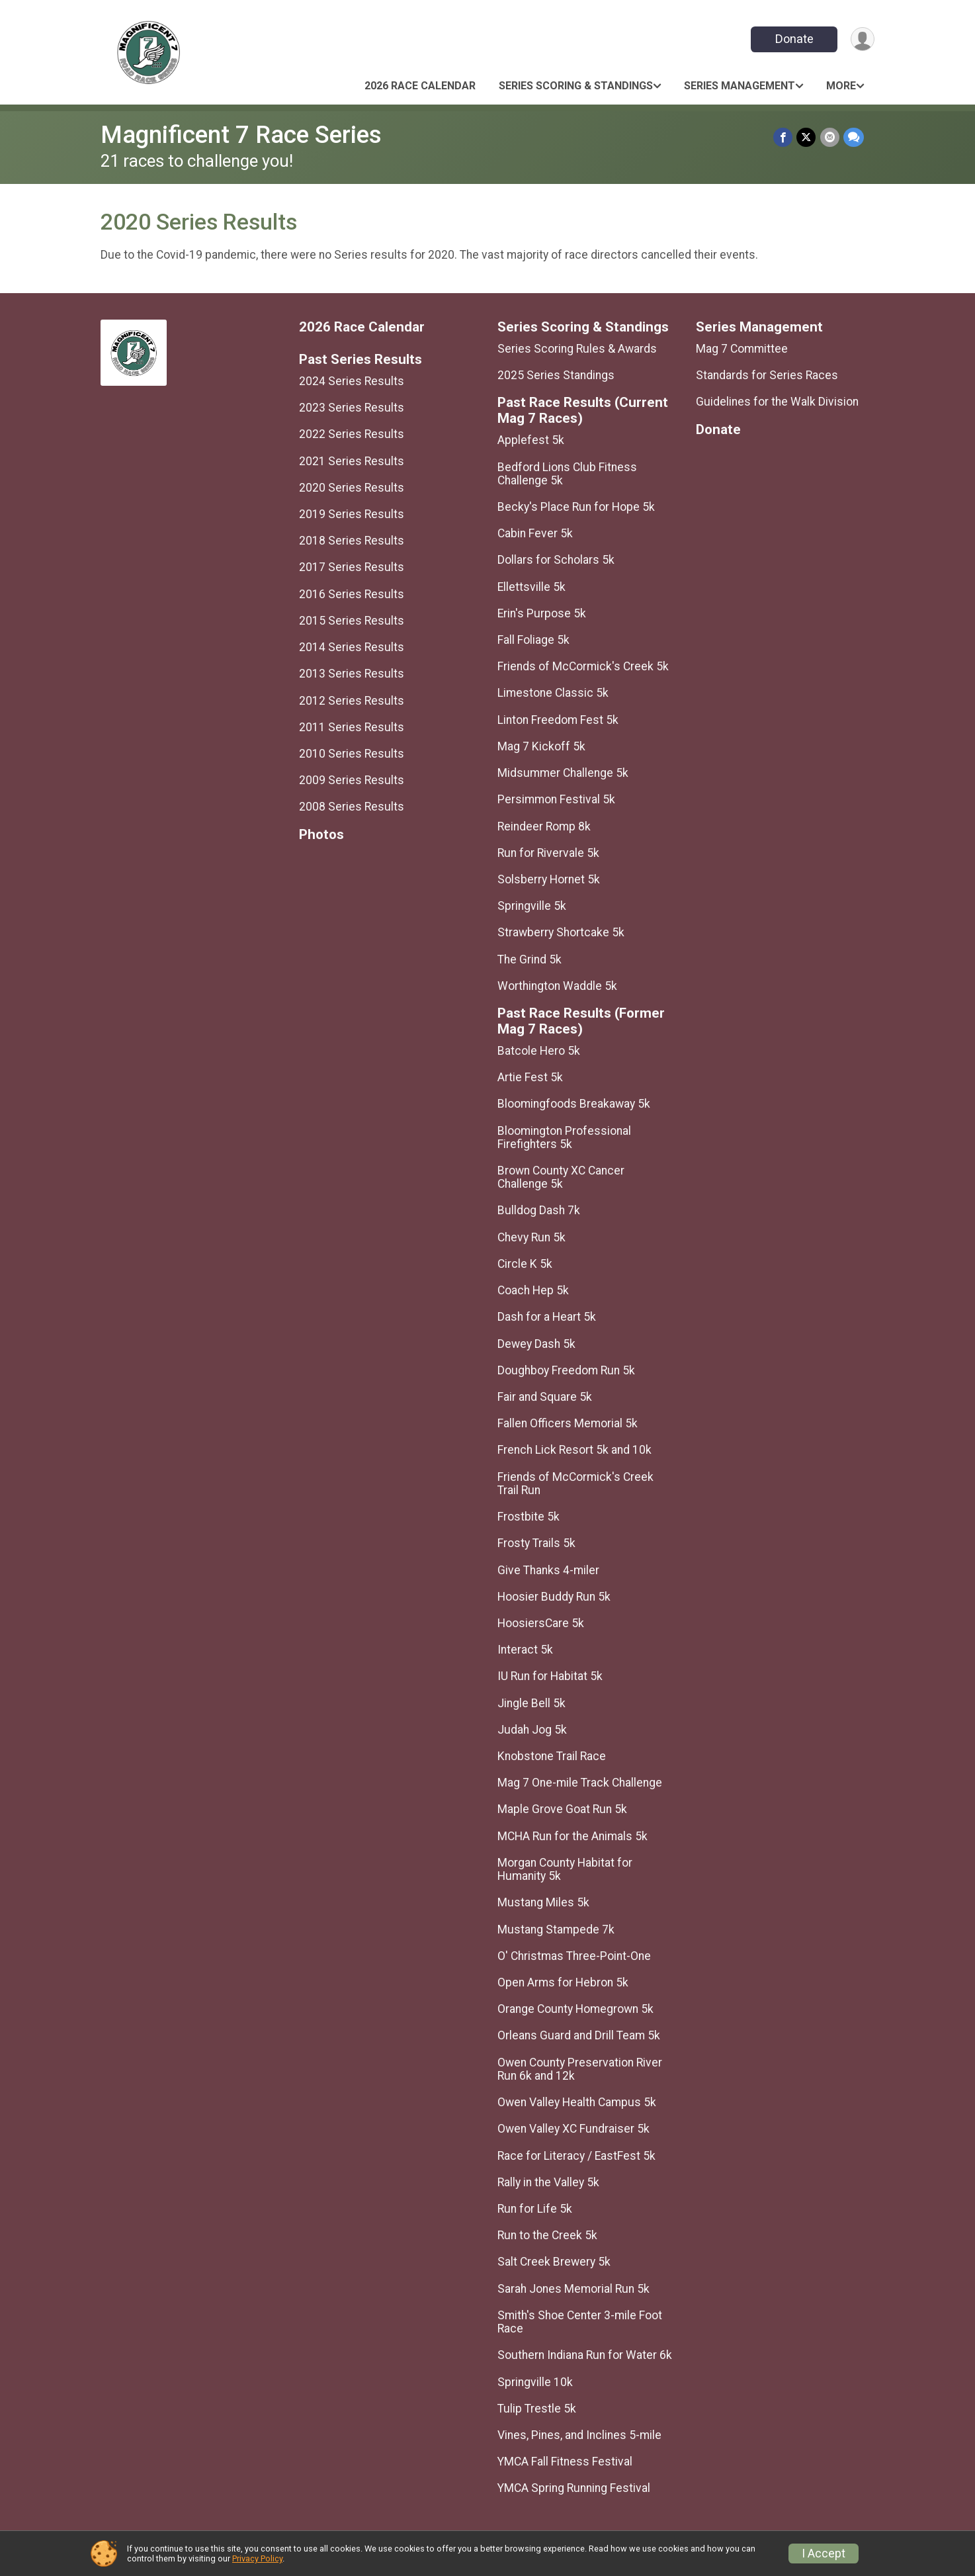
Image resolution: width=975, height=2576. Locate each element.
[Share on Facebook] (783, 137)
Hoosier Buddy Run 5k (554, 1596)
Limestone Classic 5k (553, 692)
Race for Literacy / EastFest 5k (576, 2155)
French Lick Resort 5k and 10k (574, 1449)
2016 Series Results (351, 594)
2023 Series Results (351, 407)
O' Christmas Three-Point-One (574, 1956)
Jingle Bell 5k (531, 1703)
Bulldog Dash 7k (538, 1210)
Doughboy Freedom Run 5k (566, 1370)
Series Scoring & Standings (576, 85)
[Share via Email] (829, 137)
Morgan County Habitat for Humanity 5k (564, 1869)
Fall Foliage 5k (533, 639)
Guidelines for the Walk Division (777, 401)
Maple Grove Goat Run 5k (562, 1809)
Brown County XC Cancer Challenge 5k (560, 1177)
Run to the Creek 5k (547, 2235)
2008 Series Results (351, 806)
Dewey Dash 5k (536, 1344)
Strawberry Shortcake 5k (560, 932)
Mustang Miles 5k (543, 1902)
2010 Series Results (351, 753)
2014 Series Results (351, 647)
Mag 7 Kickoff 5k (541, 746)
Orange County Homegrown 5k (575, 2009)
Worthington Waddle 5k (557, 986)
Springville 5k (531, 905)
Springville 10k (535, 2382)
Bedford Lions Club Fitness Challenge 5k (567, 474)
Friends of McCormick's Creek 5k (583, 666)
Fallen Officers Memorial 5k (567, 1423)
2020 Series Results (351, 487)
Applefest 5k (530, 440)
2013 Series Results (351, 673)
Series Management (739, 85)
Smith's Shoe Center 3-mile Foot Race (579, 2322)
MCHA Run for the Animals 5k (572, 1836)
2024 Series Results (351, 381)
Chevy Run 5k (531, 1237)
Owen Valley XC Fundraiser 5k (573, 2128)
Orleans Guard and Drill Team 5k (578, 2035)
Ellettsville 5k (531, 587)
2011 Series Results (351, 727)
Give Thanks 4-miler (548, 1570)
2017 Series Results (351, 567)
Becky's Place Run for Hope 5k (576, 506)
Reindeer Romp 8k (544, 826)
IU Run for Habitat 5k (550, 1676)
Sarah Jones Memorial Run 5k (573, 2288)
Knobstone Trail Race (551, 1756)
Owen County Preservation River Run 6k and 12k (579, 2069)
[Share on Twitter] (806, 137)
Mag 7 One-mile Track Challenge (579, 1782)
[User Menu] (862, 39)
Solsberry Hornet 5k (548, 879)
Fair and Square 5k (544, 1396)
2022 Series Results (351, 434)
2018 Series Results (351, 540)
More (841, 85)
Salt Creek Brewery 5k (554, 2261)
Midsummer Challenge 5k (562, 772)
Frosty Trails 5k (536, 1543)
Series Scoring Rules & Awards (577, 348)
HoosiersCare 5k (540, 1623)
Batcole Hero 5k (538, 1050)
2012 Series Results (351, 700)
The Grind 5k (529, 959)
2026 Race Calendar (420, 85)
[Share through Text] (853, 137)
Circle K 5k (524, 1263)
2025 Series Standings (556, 375)
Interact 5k (525, 1649)
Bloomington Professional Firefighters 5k (564, 1137)
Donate (794, 39)
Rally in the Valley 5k (548, 2182)
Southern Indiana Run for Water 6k (584, 2355)
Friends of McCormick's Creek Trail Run (575, 1483)
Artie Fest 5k (530, 1077)
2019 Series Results (351, 514)
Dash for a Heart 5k (546, 1316)
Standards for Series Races (767, 375)
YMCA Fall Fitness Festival (564, 2461)
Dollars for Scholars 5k (556, 559)
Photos (321, 834)
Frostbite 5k (528, 1516)
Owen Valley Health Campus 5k (576, 2102)
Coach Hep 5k (533, 1290)
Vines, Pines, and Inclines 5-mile (579, 2435)
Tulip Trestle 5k (536, 2408)
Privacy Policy (257, 2558)
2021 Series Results (351, 461)
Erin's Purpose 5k (541, 613)
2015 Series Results (351, 620)
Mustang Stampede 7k (556, 1929)
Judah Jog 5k (532, 1729)
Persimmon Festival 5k (556, 799)
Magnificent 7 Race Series (241, 134)
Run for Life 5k (534, 2208)
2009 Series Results (351, 780)
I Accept (823, 2553)
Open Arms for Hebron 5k (562, 1982)
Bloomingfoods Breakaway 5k (573, 1103)
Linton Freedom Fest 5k (557, 720)
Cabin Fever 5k (535, 533)
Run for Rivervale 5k (548, 853)
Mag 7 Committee (742, 348)
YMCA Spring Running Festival (573, 2488)
